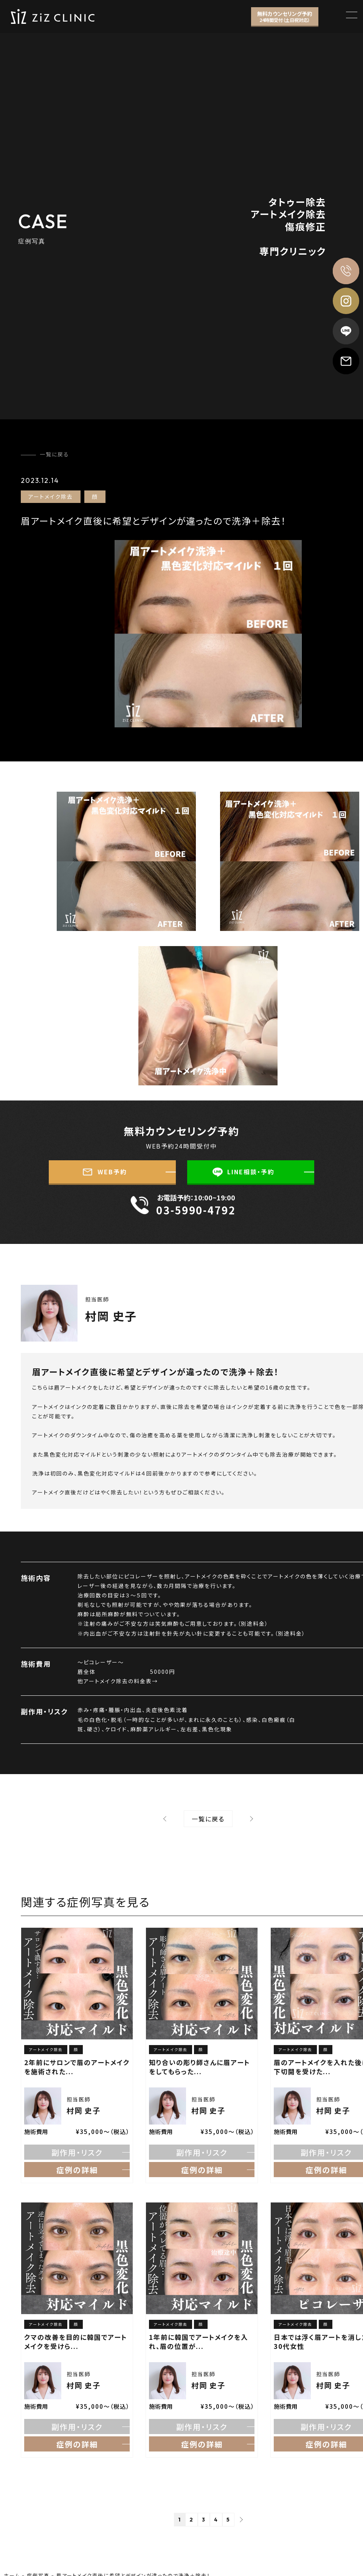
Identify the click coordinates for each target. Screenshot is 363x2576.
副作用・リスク (77, 2152)
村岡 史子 (111, 1315)
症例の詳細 (77, 2169)
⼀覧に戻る (208, 1818)
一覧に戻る (54, 454)
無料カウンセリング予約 (284, 16)
